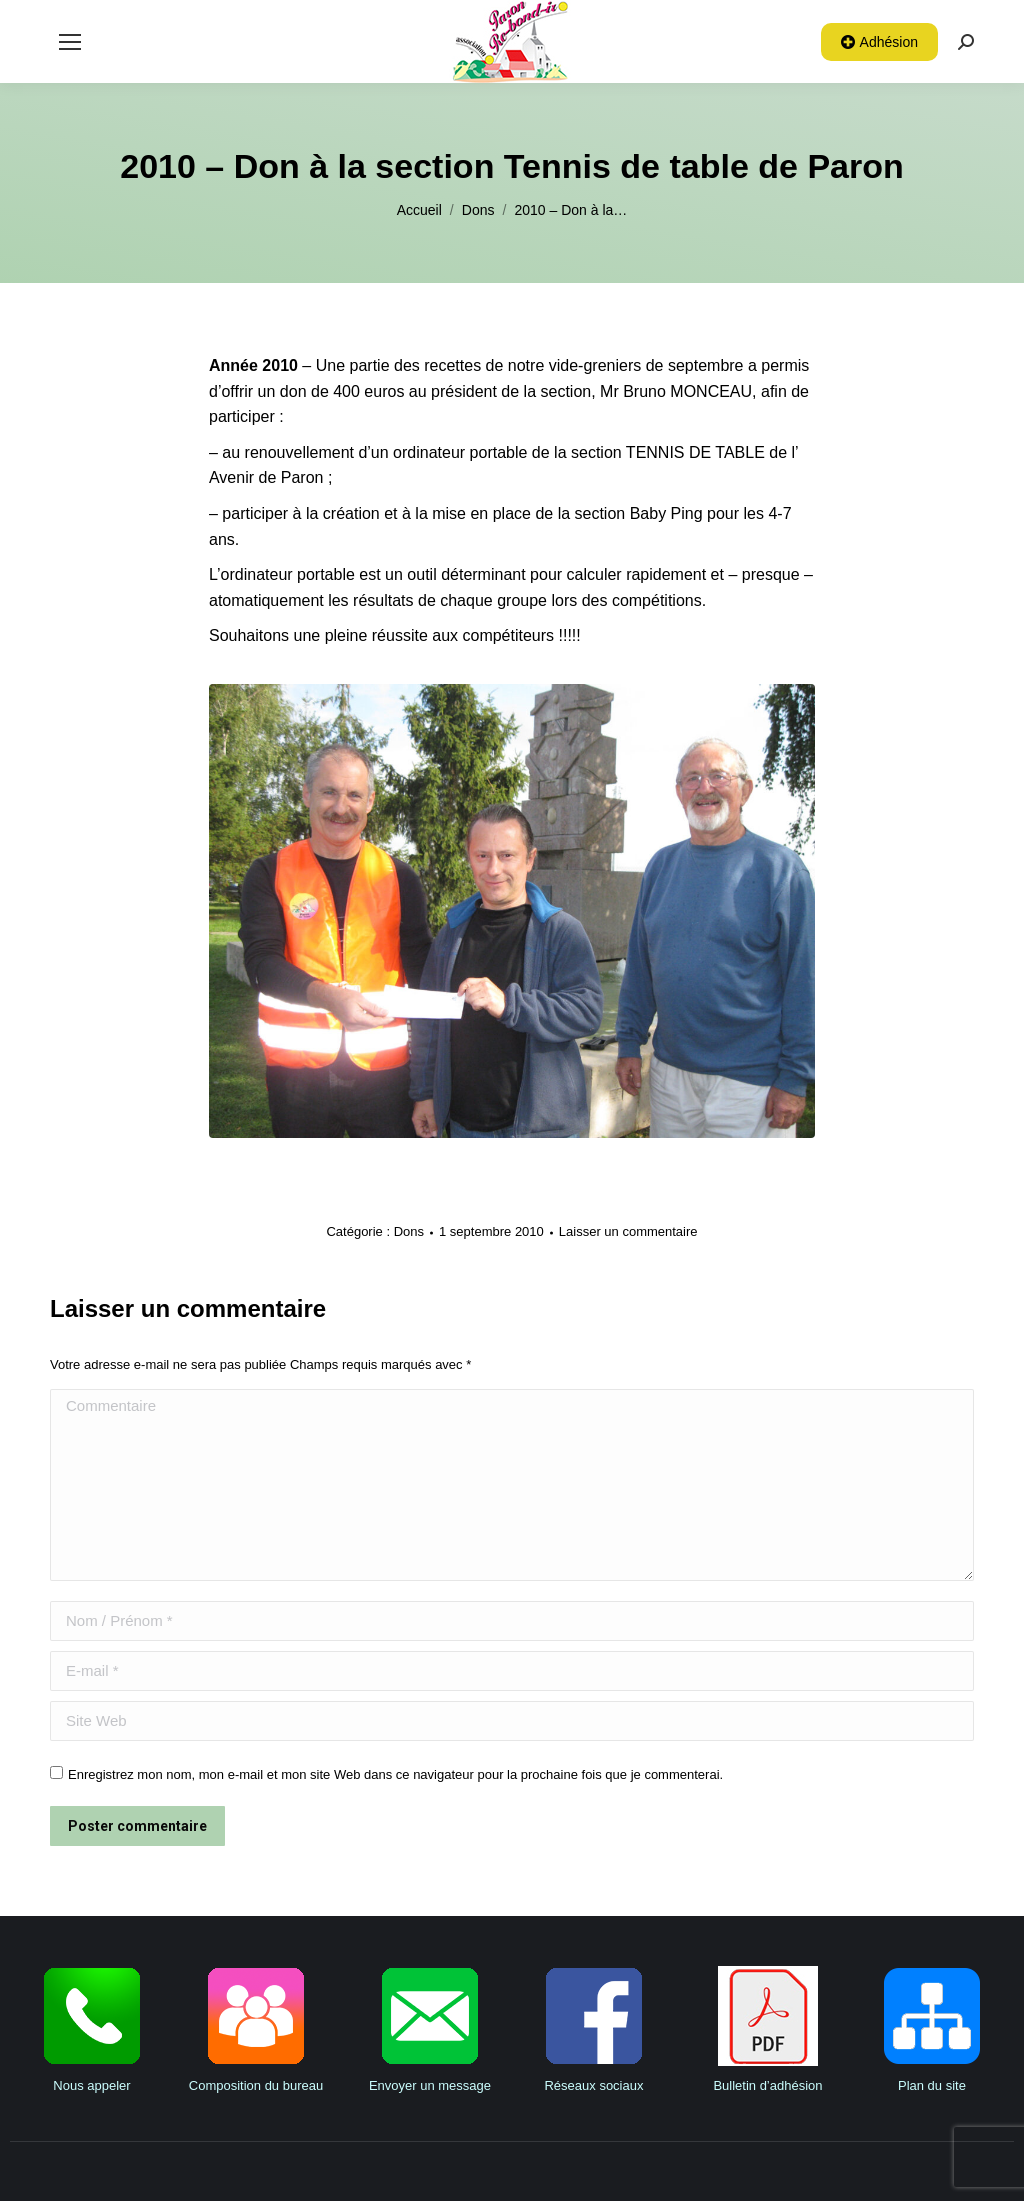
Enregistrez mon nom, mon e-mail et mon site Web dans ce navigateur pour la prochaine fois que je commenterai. (395, 1774)
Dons (409, 1231)
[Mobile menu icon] (70, 42)
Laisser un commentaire (628, 1231)
